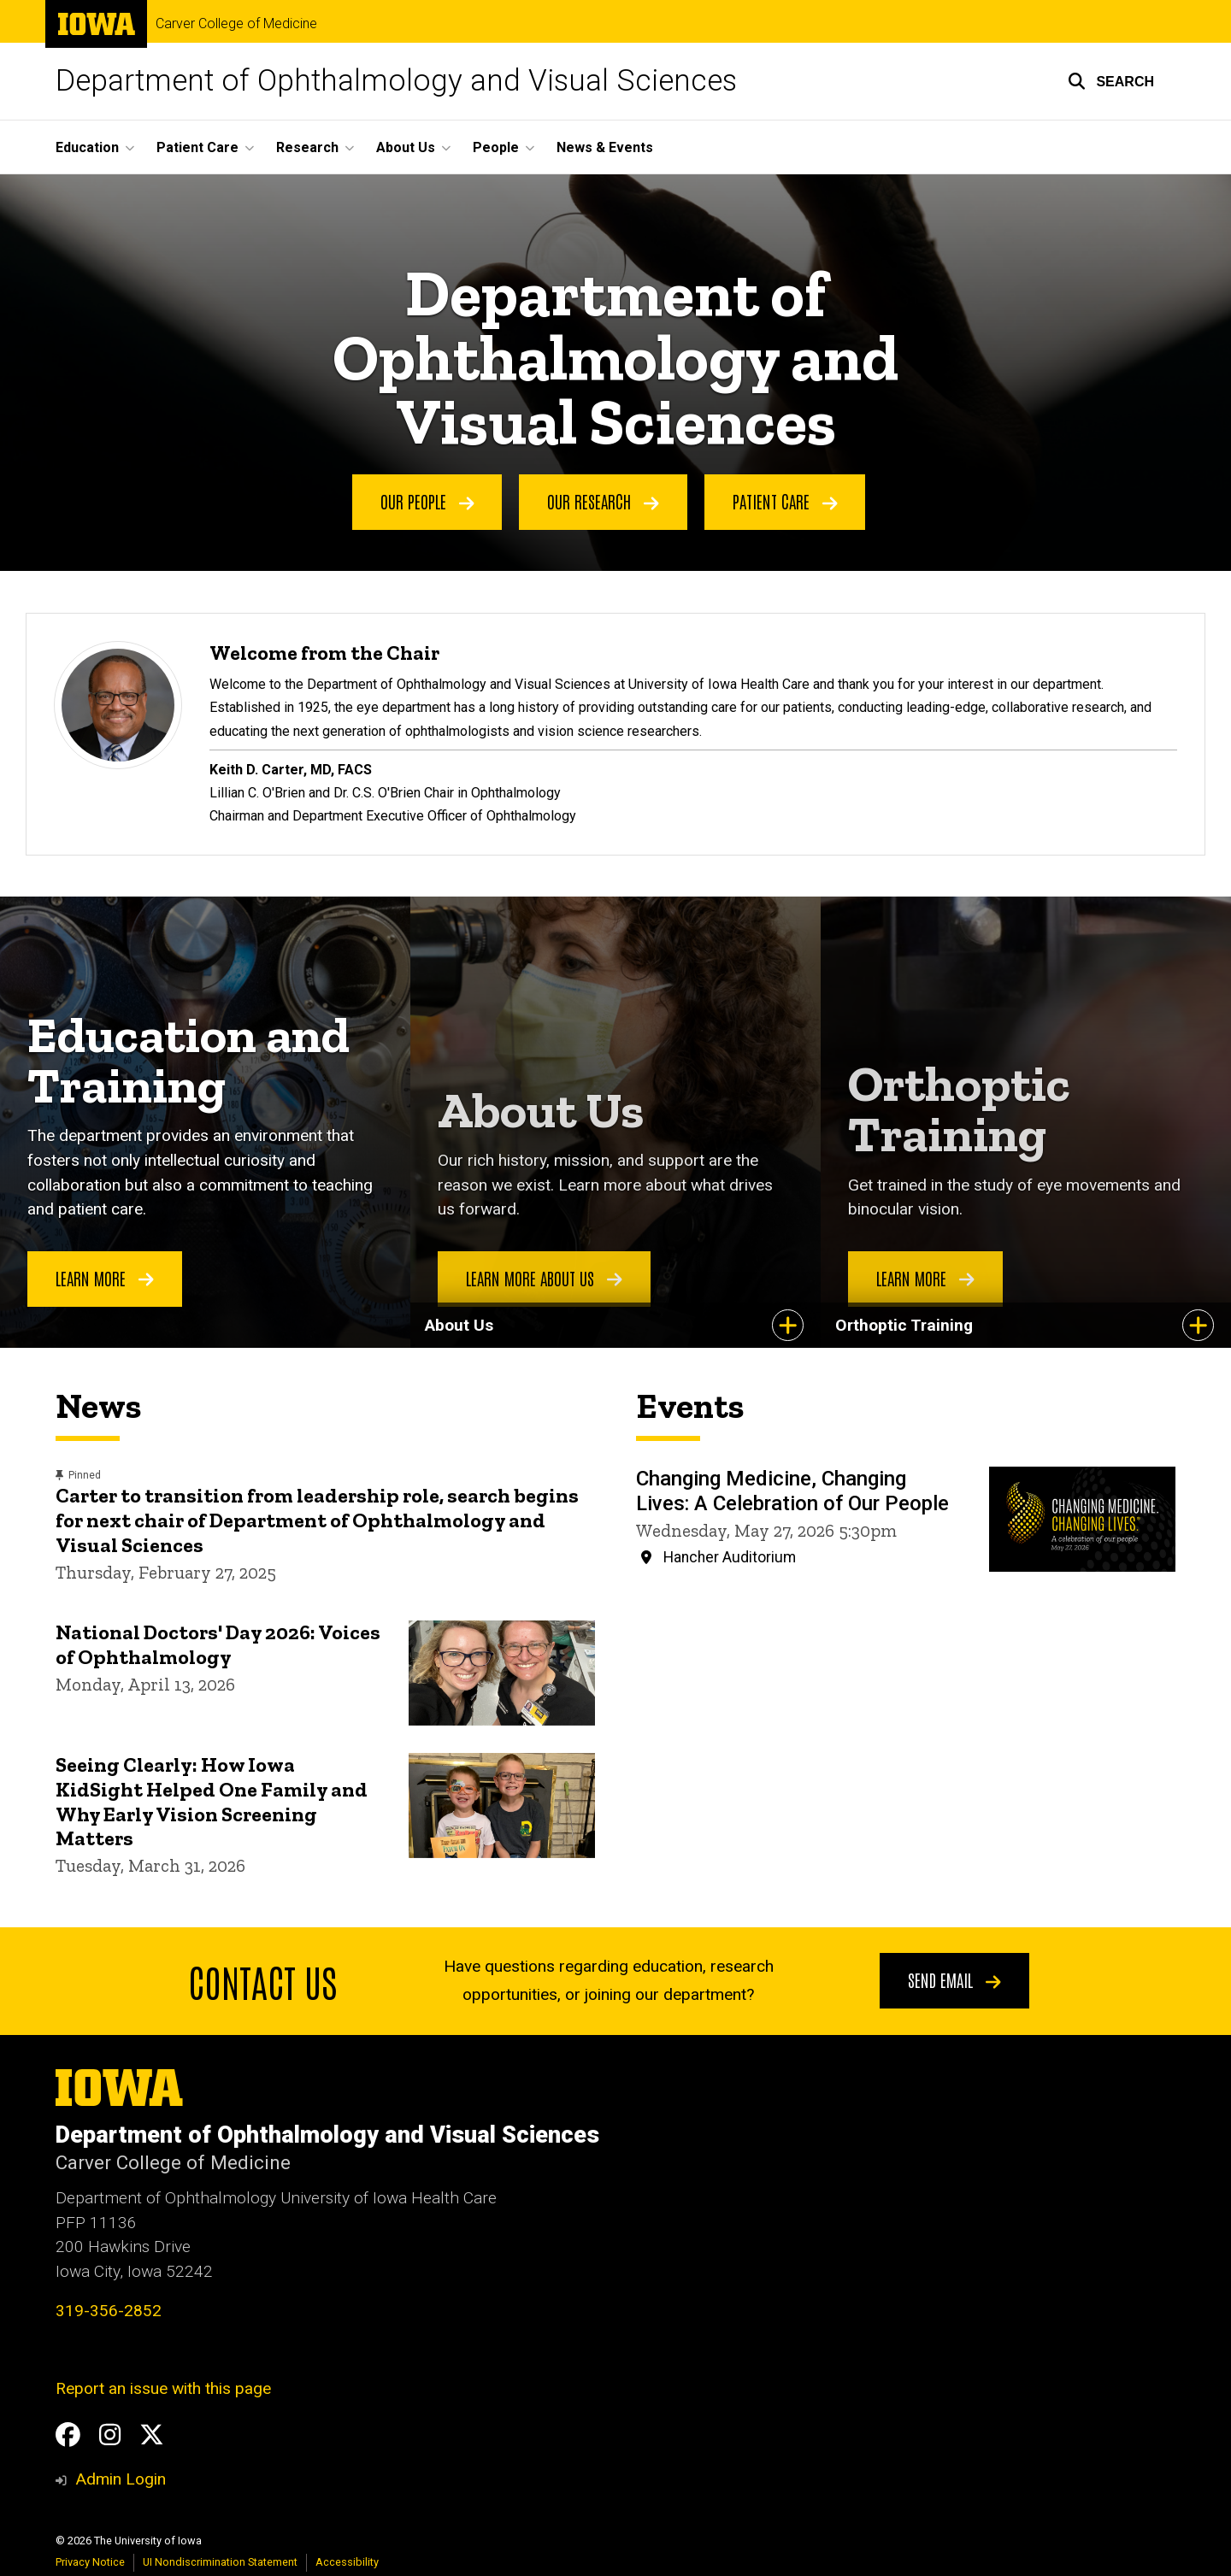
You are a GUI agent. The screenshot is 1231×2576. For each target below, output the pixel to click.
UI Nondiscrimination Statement (220, 2561)
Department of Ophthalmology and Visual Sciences (396, 81)
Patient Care (785, 502)
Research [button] (307, 147)
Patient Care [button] (197, 147)
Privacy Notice (90, 2561)
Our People (427, 502)
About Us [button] (405, 147)
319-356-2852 (109, 2310)
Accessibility (347, 2561)
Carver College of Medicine (236, 24)
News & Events (605, 147)
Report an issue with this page (163, 2388)
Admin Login (120, 2479)
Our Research (603, 502)
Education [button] (87, 147)
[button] (1110, 81)
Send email (954, 1979)
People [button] (496, 147)
